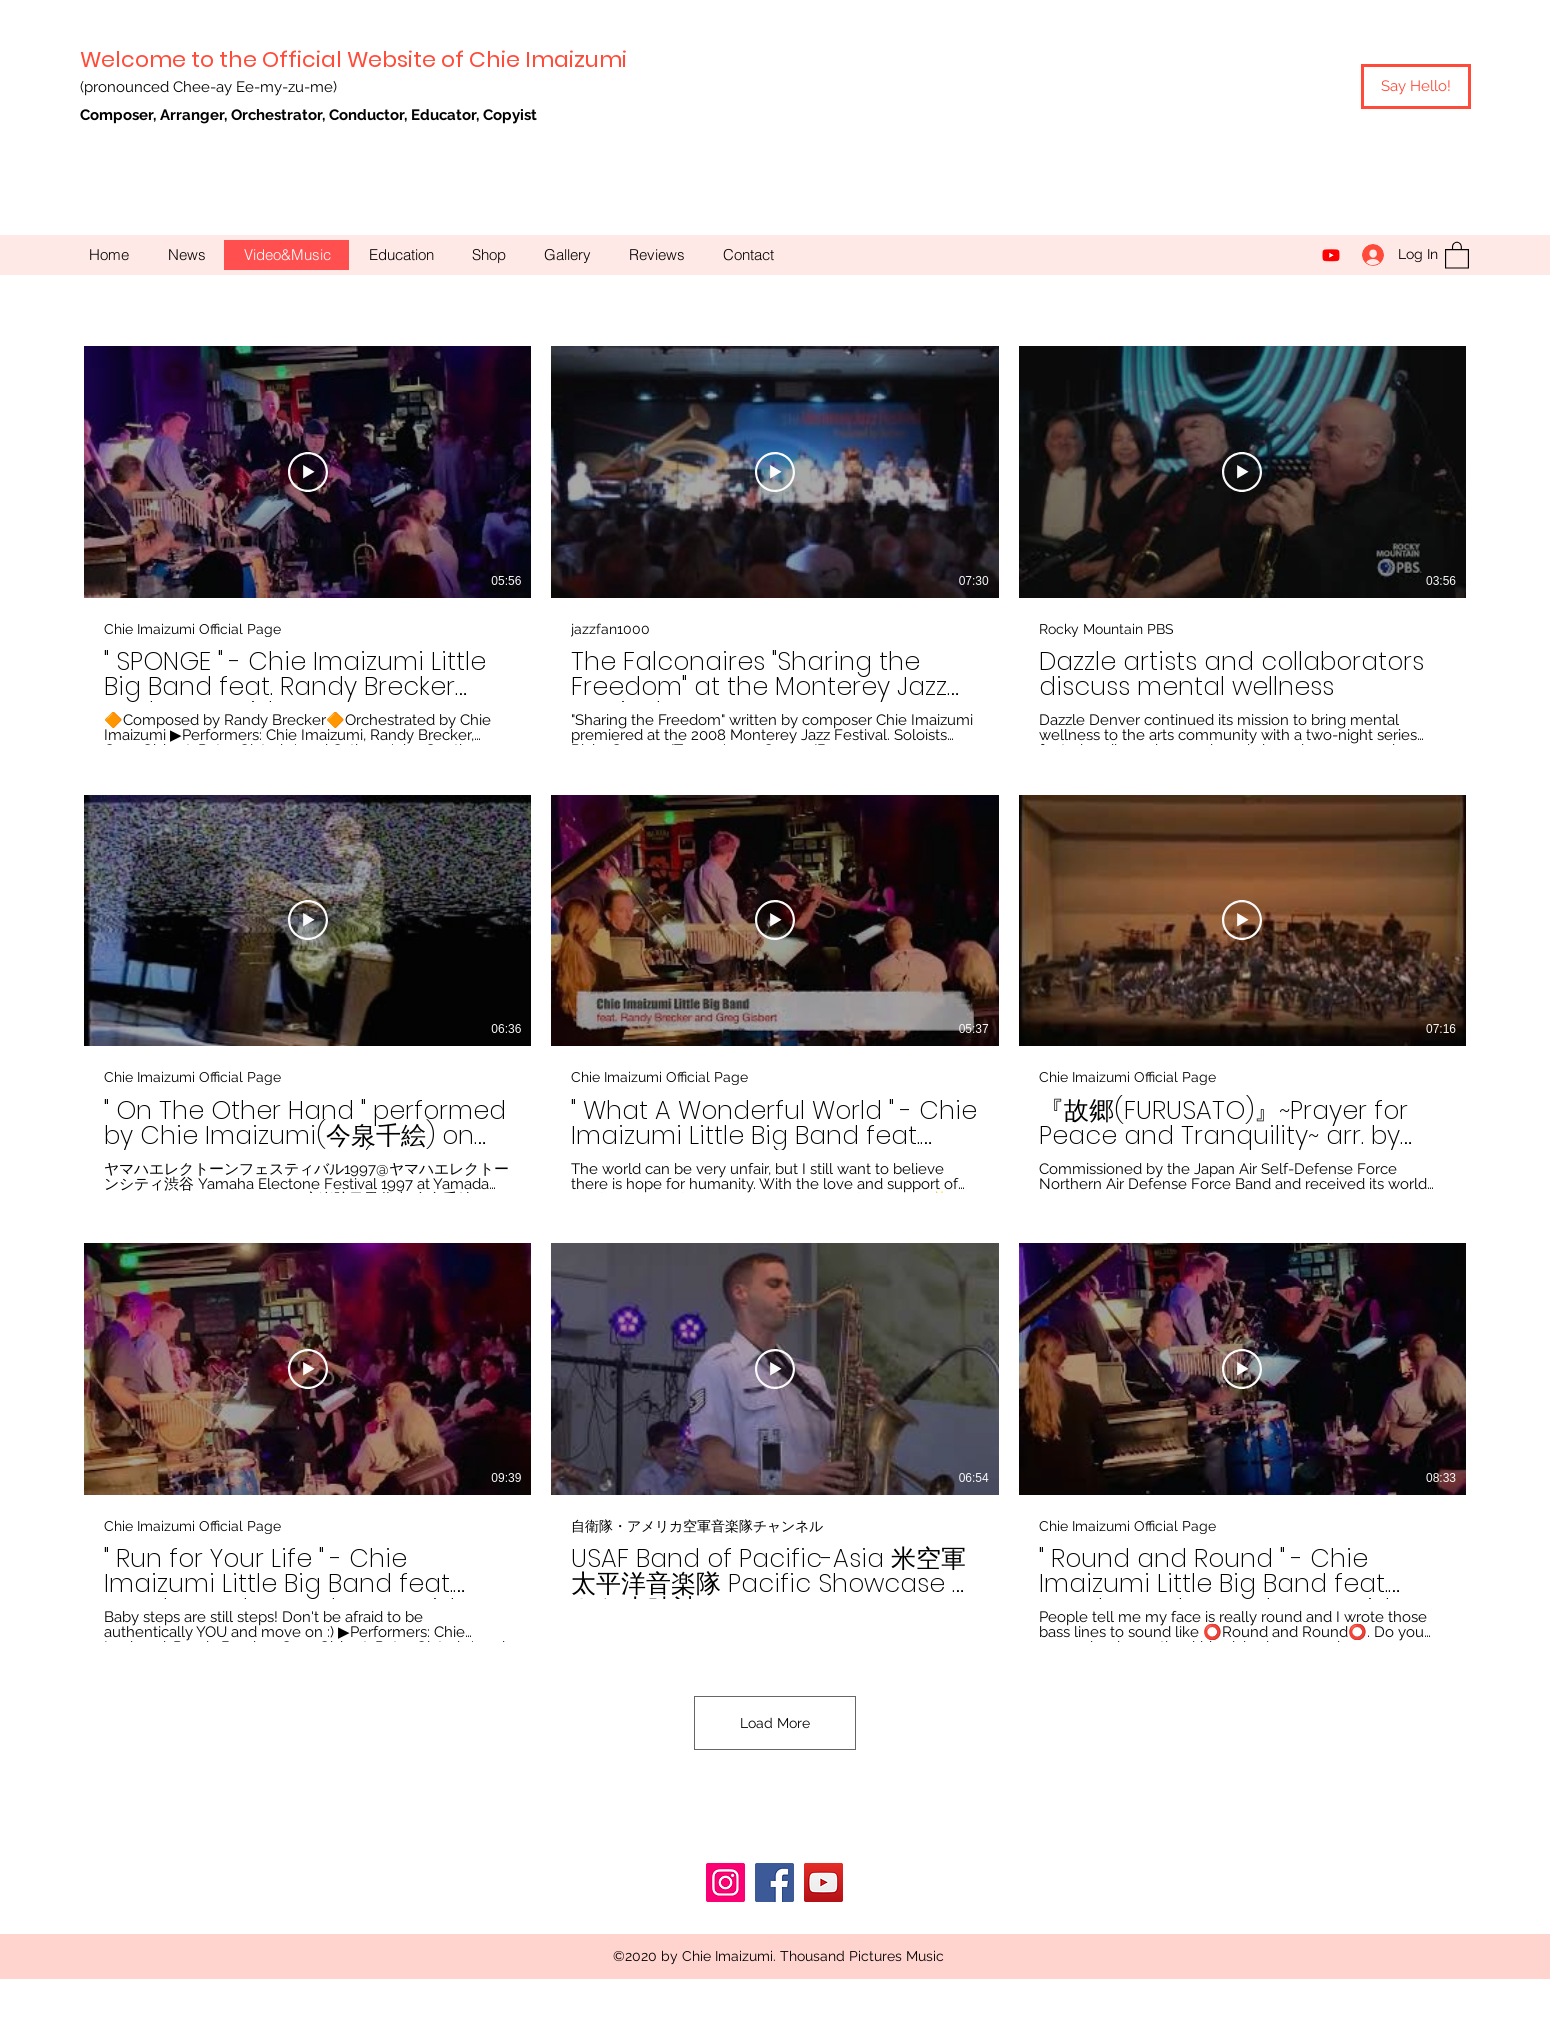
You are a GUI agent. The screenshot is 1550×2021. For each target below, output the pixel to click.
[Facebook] (774, 1882)
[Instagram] (725, 1882)
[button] (1457, 254)
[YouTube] (1331, 255)
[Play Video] (308, 471)
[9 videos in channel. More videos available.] (775, 994)
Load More (775, 1722)
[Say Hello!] (1416, 86)
